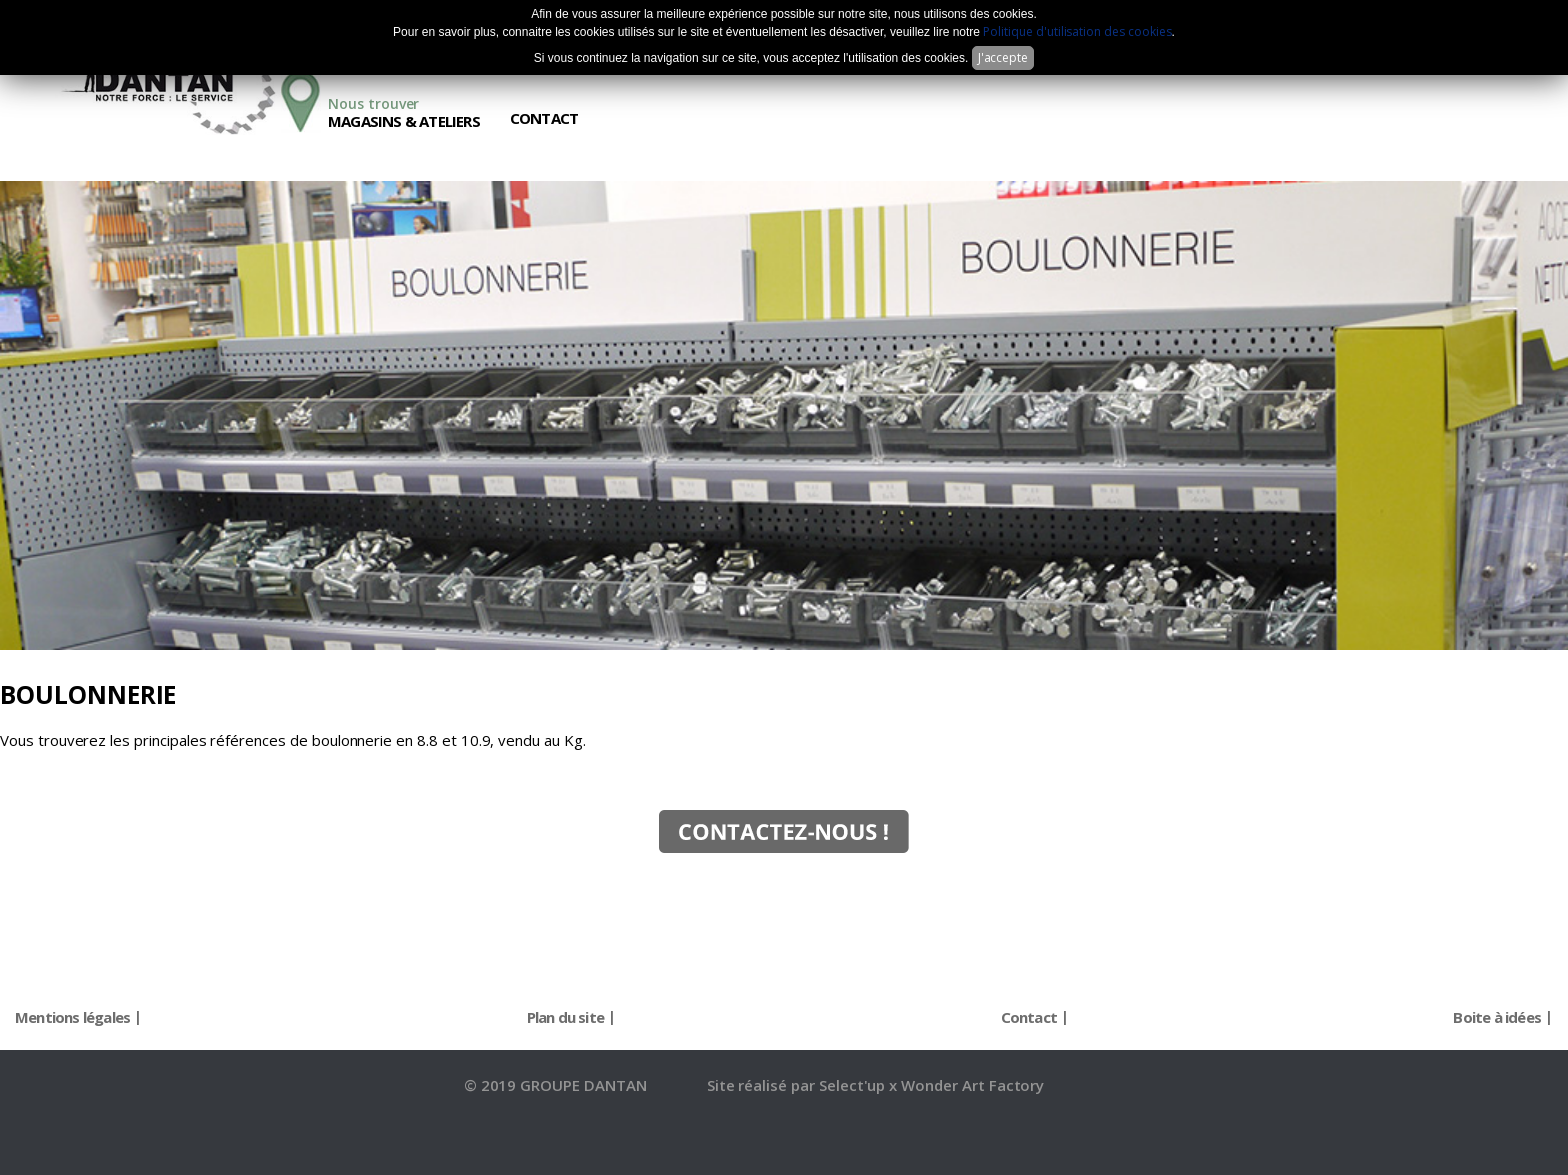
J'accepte (1003, 57)
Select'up (854, 1085)
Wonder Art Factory (972, 1085)
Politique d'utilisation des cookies (1077, 31)
